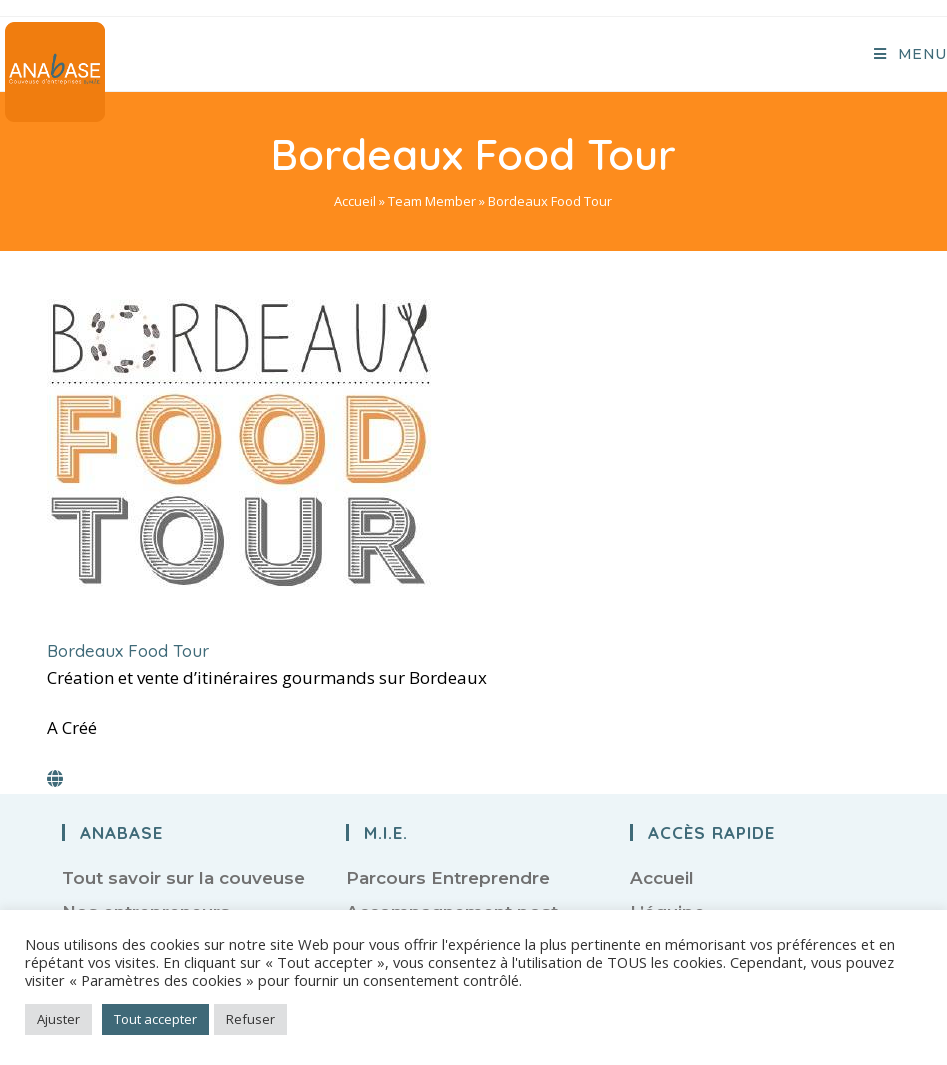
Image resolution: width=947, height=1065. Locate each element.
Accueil (355, 201)
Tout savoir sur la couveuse (183, 878)
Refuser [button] (250, 1019)
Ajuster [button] (58, 1019)
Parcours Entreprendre (448, 878)
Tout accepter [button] (155, 1019)
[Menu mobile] (910, 54)
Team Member (432, 201)
